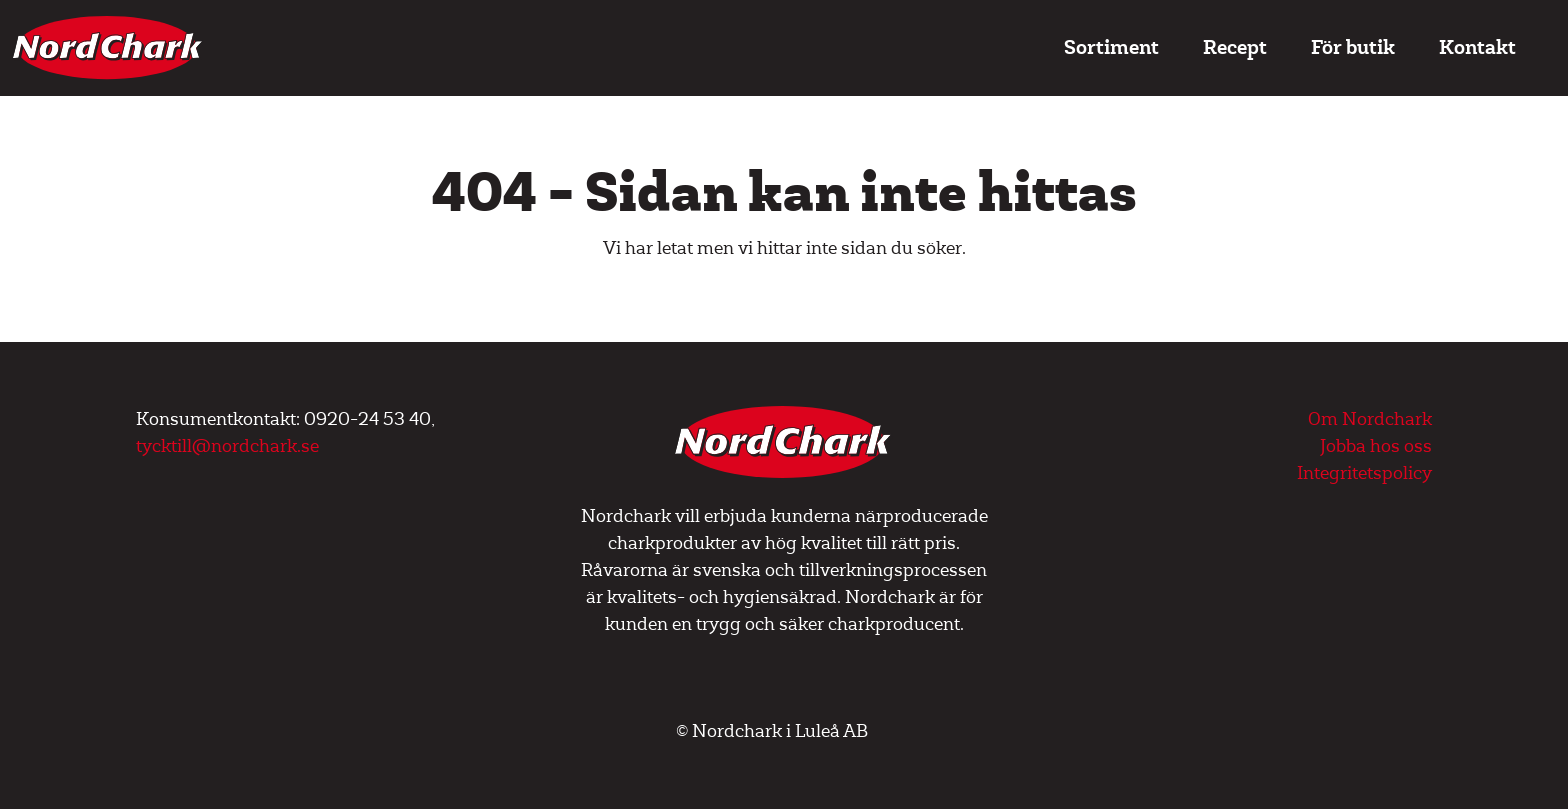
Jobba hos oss (1376, 446)
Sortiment (1111, 47)
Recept (1235, 47)
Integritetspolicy (1364, 473)
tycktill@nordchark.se (227, 446)
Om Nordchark (1370, 419)
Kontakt (1477, 47)
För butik (1353, 47)
